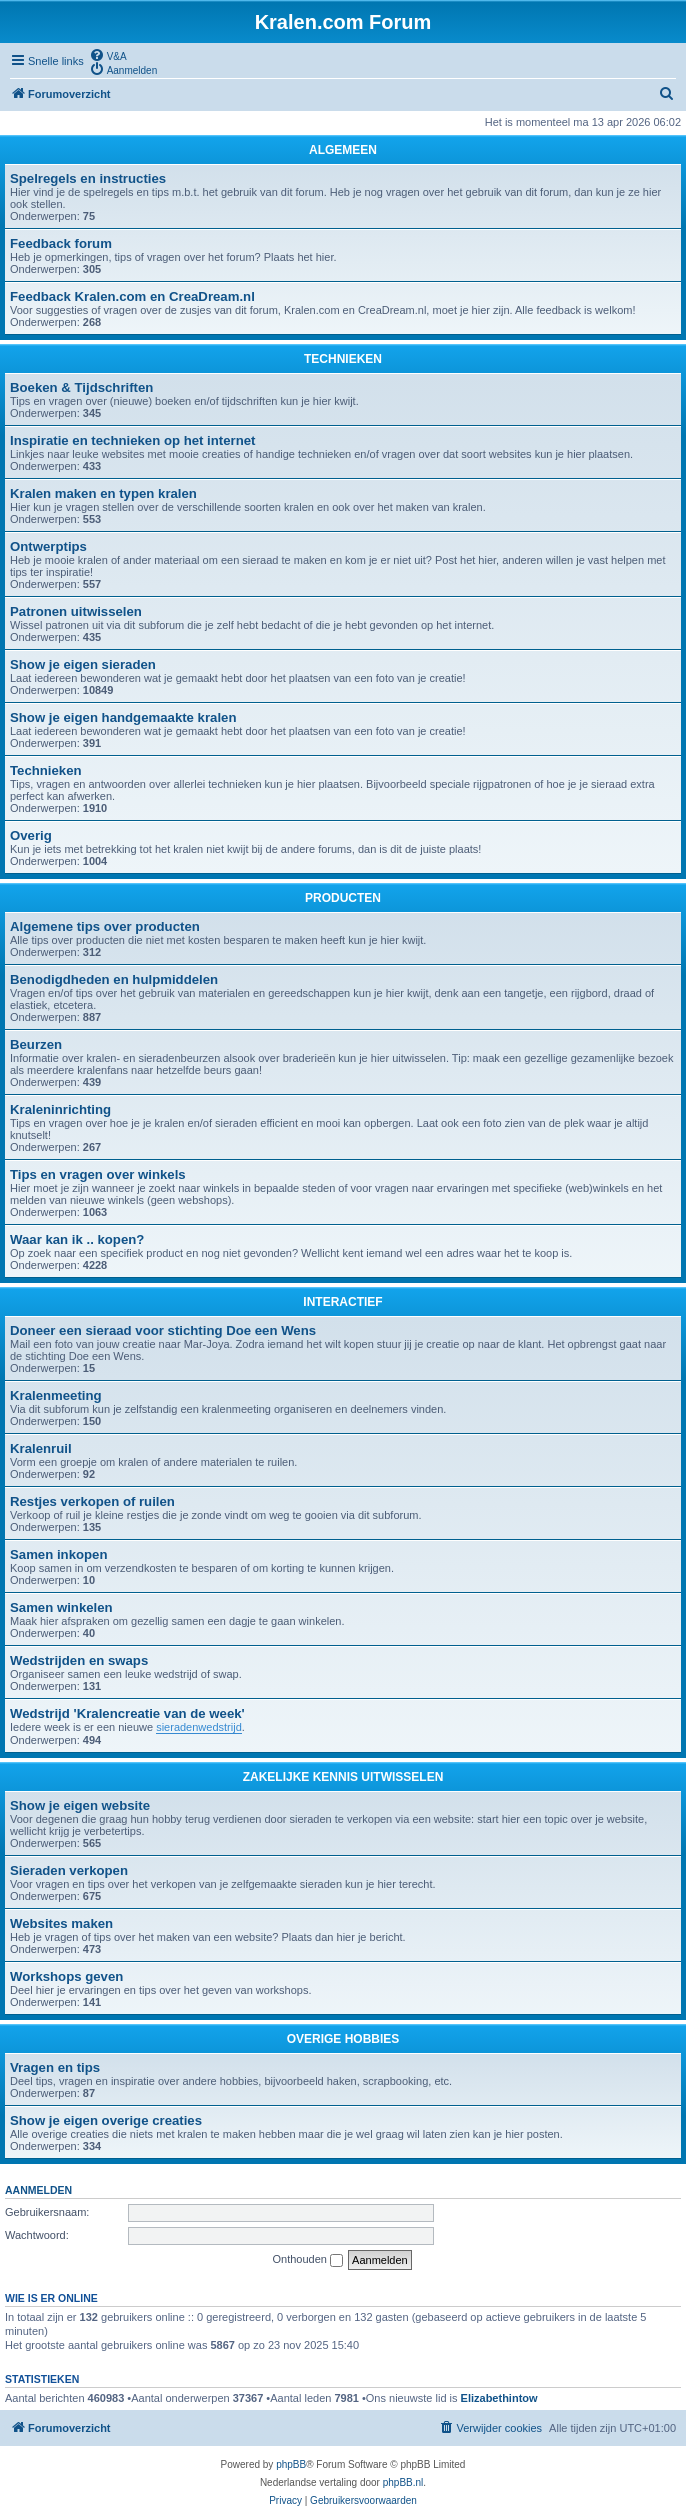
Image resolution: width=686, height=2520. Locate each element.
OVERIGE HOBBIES (343, 2039)
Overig (31, 835)
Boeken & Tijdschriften (81, 387)
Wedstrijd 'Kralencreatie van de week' (127, 1713)
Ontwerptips (48, 546)
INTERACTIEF (342, 1302)
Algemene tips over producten (105, 926)
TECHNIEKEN (343, 359)
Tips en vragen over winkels (98, 1174)
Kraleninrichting (60, 1109)
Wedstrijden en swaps (79, 1660)
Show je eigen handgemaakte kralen (123, 717)
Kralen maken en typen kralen (103, 493)
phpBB (291, 2464)
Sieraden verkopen (69, 1870)
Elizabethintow (499, 2398)
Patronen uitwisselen (76, 611)
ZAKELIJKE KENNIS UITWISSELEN (343, 1777)
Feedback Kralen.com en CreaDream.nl (132, 296)
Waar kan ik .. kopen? (77, 1239)
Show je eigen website (80, 1805)
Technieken (46, 770)
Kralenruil (41, 1448)
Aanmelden (38, 2190)
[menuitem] (108, 55)
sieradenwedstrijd (199, 1727)
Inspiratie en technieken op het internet (132, 440)
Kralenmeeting (56, 1395)
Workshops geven (66, 1976)
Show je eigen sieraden (83, 664)
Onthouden (308, 2260)
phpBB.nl (403, 2482)
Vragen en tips (55, 2067)
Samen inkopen (58, 1554)
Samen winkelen (61, 1607)
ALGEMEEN (343, 150)
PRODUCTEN (343, 898)
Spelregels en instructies (88, 178)
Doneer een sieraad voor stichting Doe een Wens (163, 1330)
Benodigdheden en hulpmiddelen (114, 979)
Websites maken (61, 1923)
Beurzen (36, 1044)
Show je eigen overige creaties (106, 2120)
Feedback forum (61, 243)
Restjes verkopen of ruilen (92, 1501)
